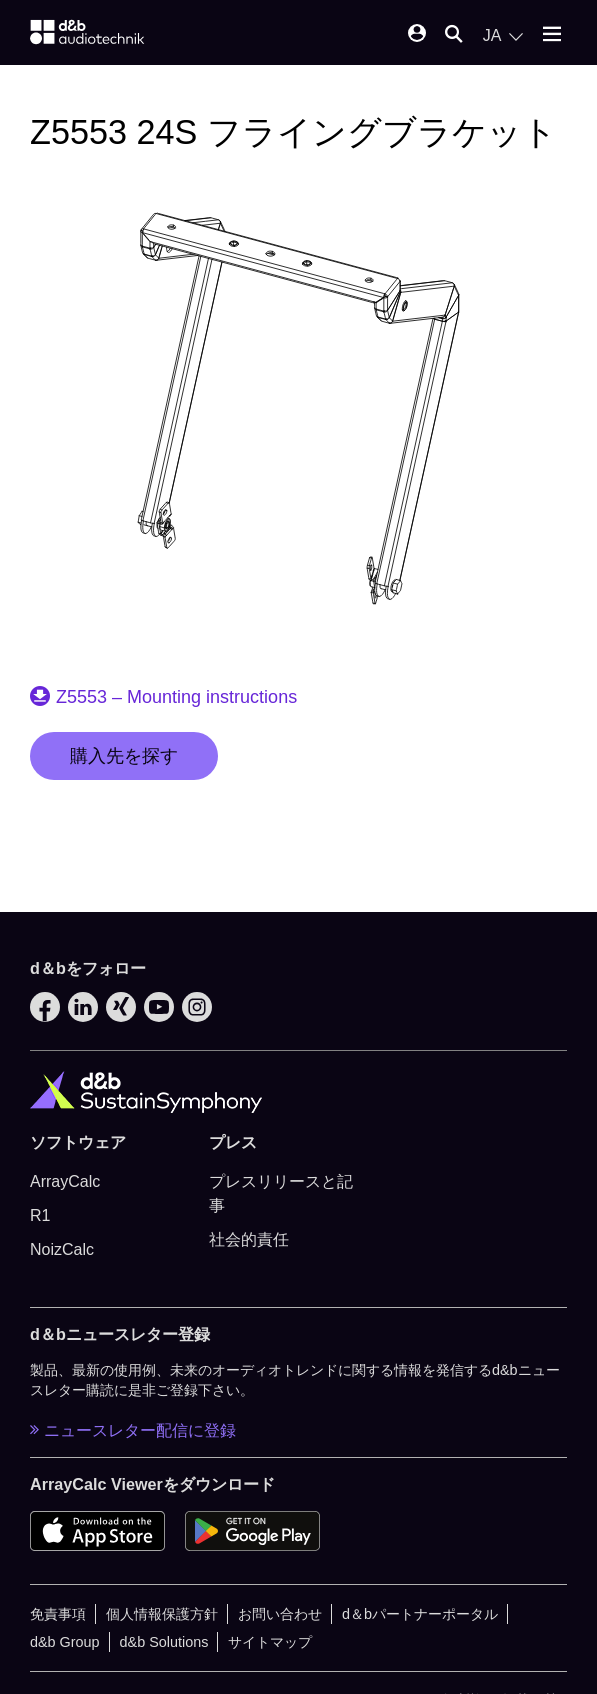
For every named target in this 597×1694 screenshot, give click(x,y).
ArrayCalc (65, 1181)
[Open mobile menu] (552, 35)
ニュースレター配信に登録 (133, 1430)
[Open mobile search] (454, 35)
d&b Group (65, 1642)
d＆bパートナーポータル (420, 1614)
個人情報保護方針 (162, 1614)
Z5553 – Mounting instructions (176, 697)
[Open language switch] (503, 36)
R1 (40, 1215)
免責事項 (58, 1614)
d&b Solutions (164, 1642)
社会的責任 (249, 1239)
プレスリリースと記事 (281, 1193)
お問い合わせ (280, 1614)
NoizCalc (62, 1249)
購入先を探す (124, 756)
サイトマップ (270, 1642)
